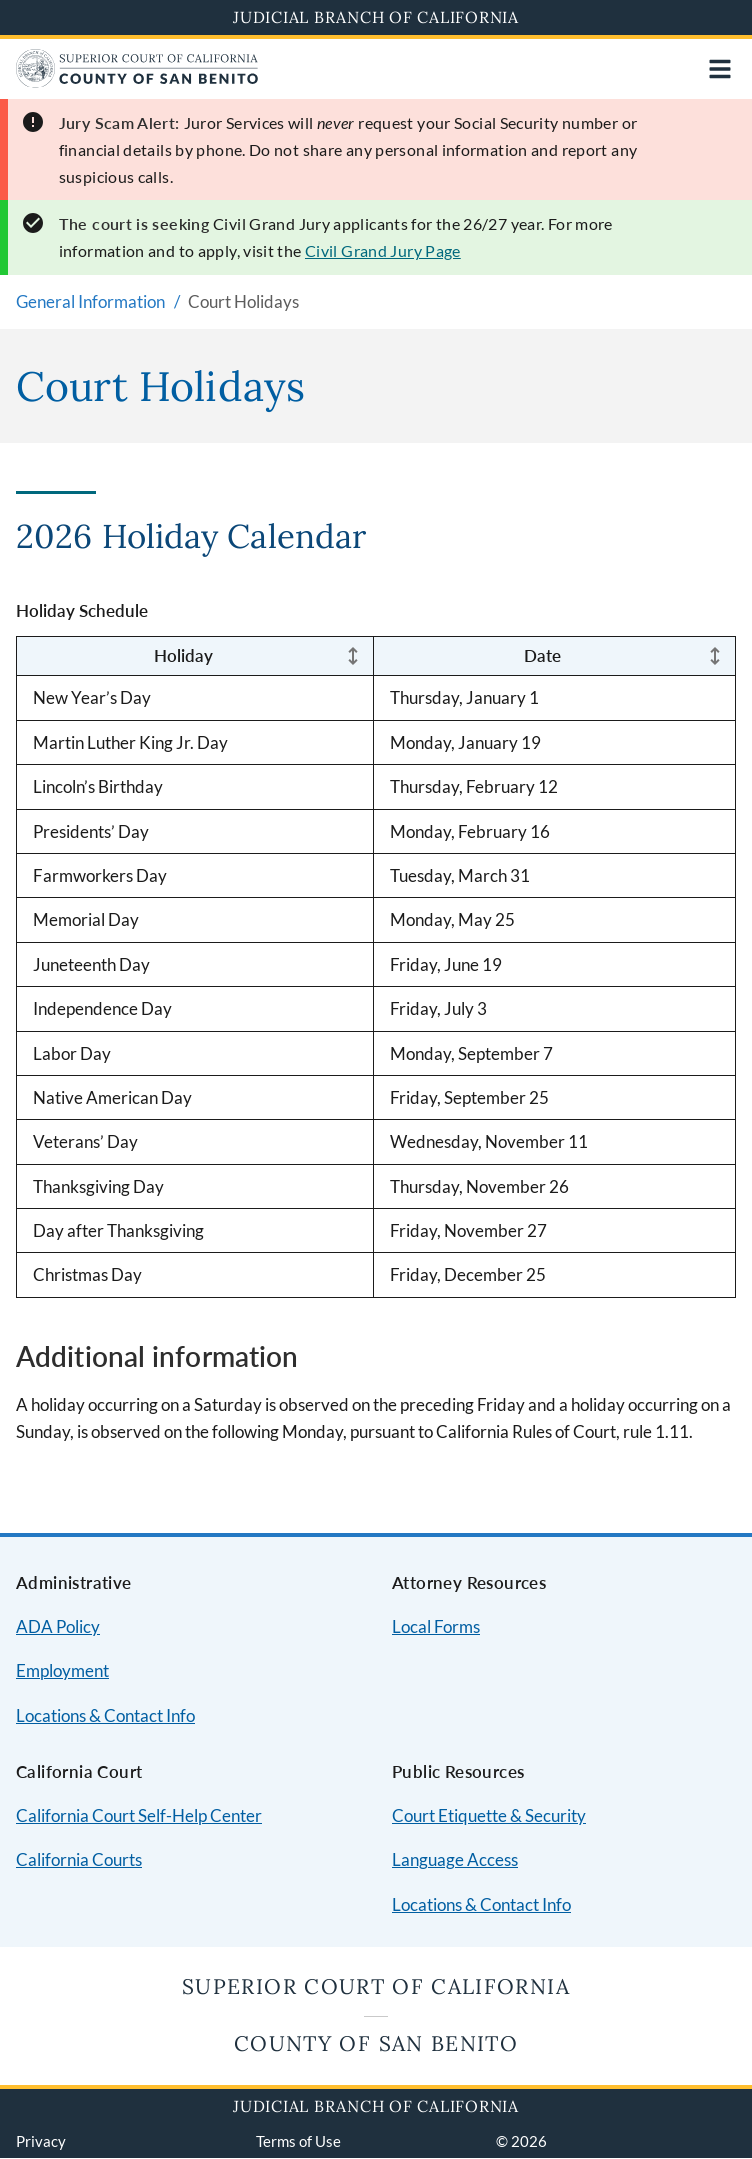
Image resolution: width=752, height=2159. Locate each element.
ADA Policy (58, 1626)
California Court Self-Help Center (139, 1815)
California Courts (79, 1859)
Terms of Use (298, 2141)
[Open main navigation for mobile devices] (720, 69)
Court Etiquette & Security (489, 1815)
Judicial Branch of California (376, 17)
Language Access (455, 1859)
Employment (62, 1670)
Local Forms (436, 1626)
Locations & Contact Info (105, 1715)
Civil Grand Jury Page (383, 250)
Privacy (41, 2141)
